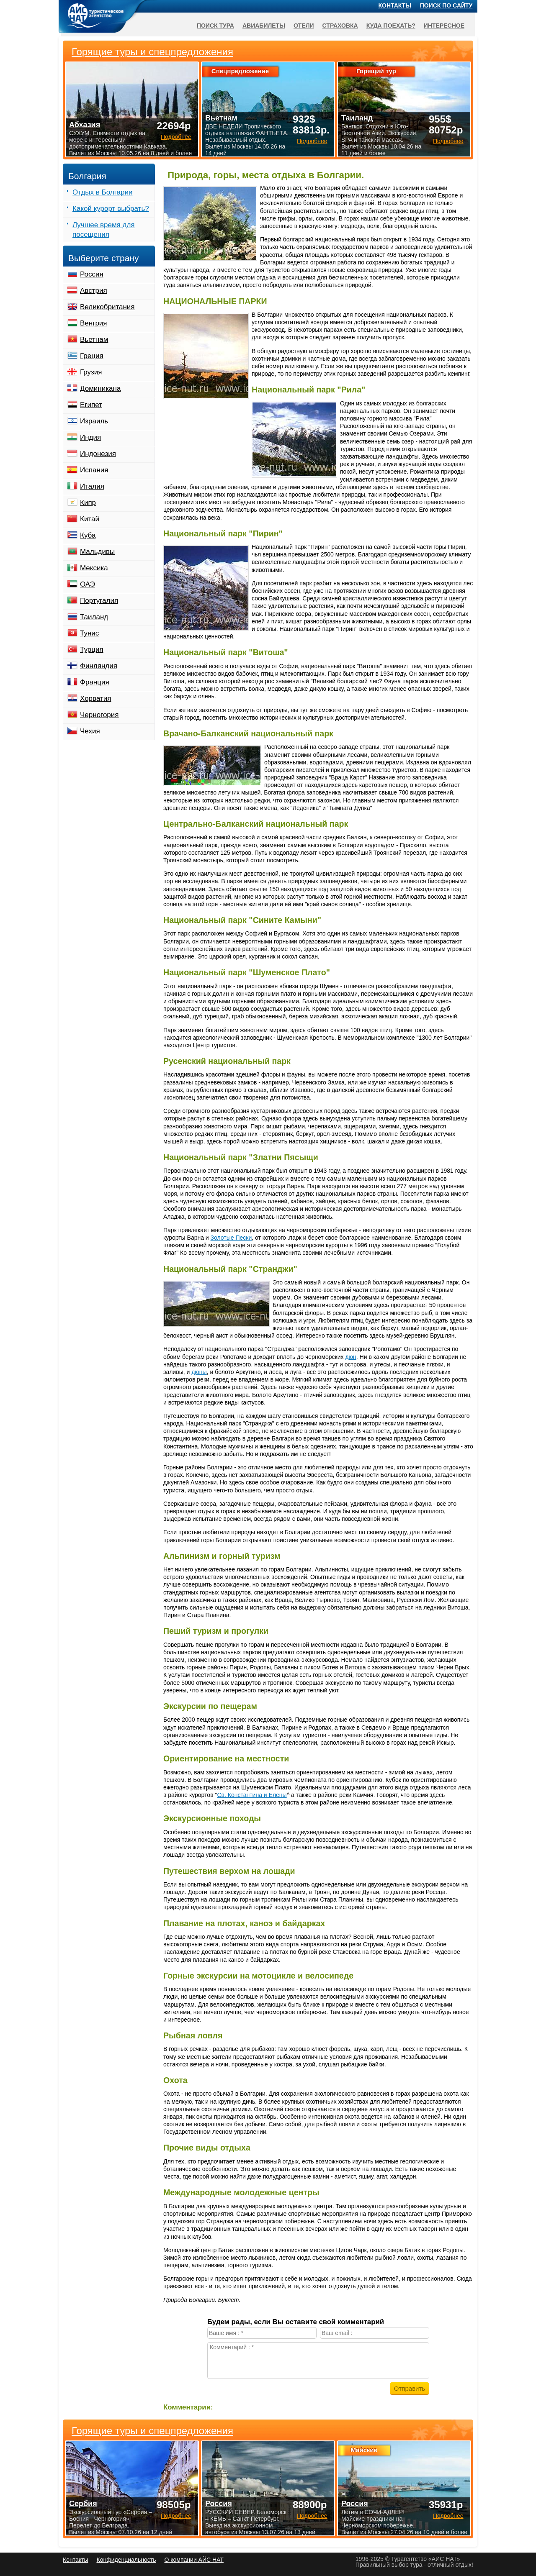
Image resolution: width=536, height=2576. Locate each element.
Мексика (94, 568)
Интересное (444, 25)
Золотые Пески (231, 1237)
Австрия (93, 291)
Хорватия (95, 698)
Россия (91, 274)
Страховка (340, 25)
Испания (94, 470)
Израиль (94, 421)
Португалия (99, 601)
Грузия (91, 372)
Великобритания (107, 307)
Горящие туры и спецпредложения (152, 2430)
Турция (91, 650)
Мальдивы (97, 552)
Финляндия (98, 666)
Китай (89, 519)
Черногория (99, 715)
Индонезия (98, 454)
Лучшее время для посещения (103, 229)
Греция (91, 356)
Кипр (88, 503)
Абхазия (84, 124)
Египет (91, 405)
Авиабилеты (263, 25)
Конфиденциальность (126, 2559)
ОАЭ (87, 584)
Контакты (395, 5)
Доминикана (100, 388)
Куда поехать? (390, 25)
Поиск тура (215, 25)
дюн (350, 1356)
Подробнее (176, 2515)
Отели (304, 25)
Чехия (90, 731)
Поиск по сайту (446, 5)
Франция (94, 682)
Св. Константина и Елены (251, 1795)
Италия (92, 486)
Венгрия (93, 323)
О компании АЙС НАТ (194, 2559)
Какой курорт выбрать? (110, 209)
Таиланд (94, 617)
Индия (90, 437)
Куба (87, 535)
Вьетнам (94, 339)
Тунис (89, 633)
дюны (198, 1372)
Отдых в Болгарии (102, 192)
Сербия (83, 2503)
